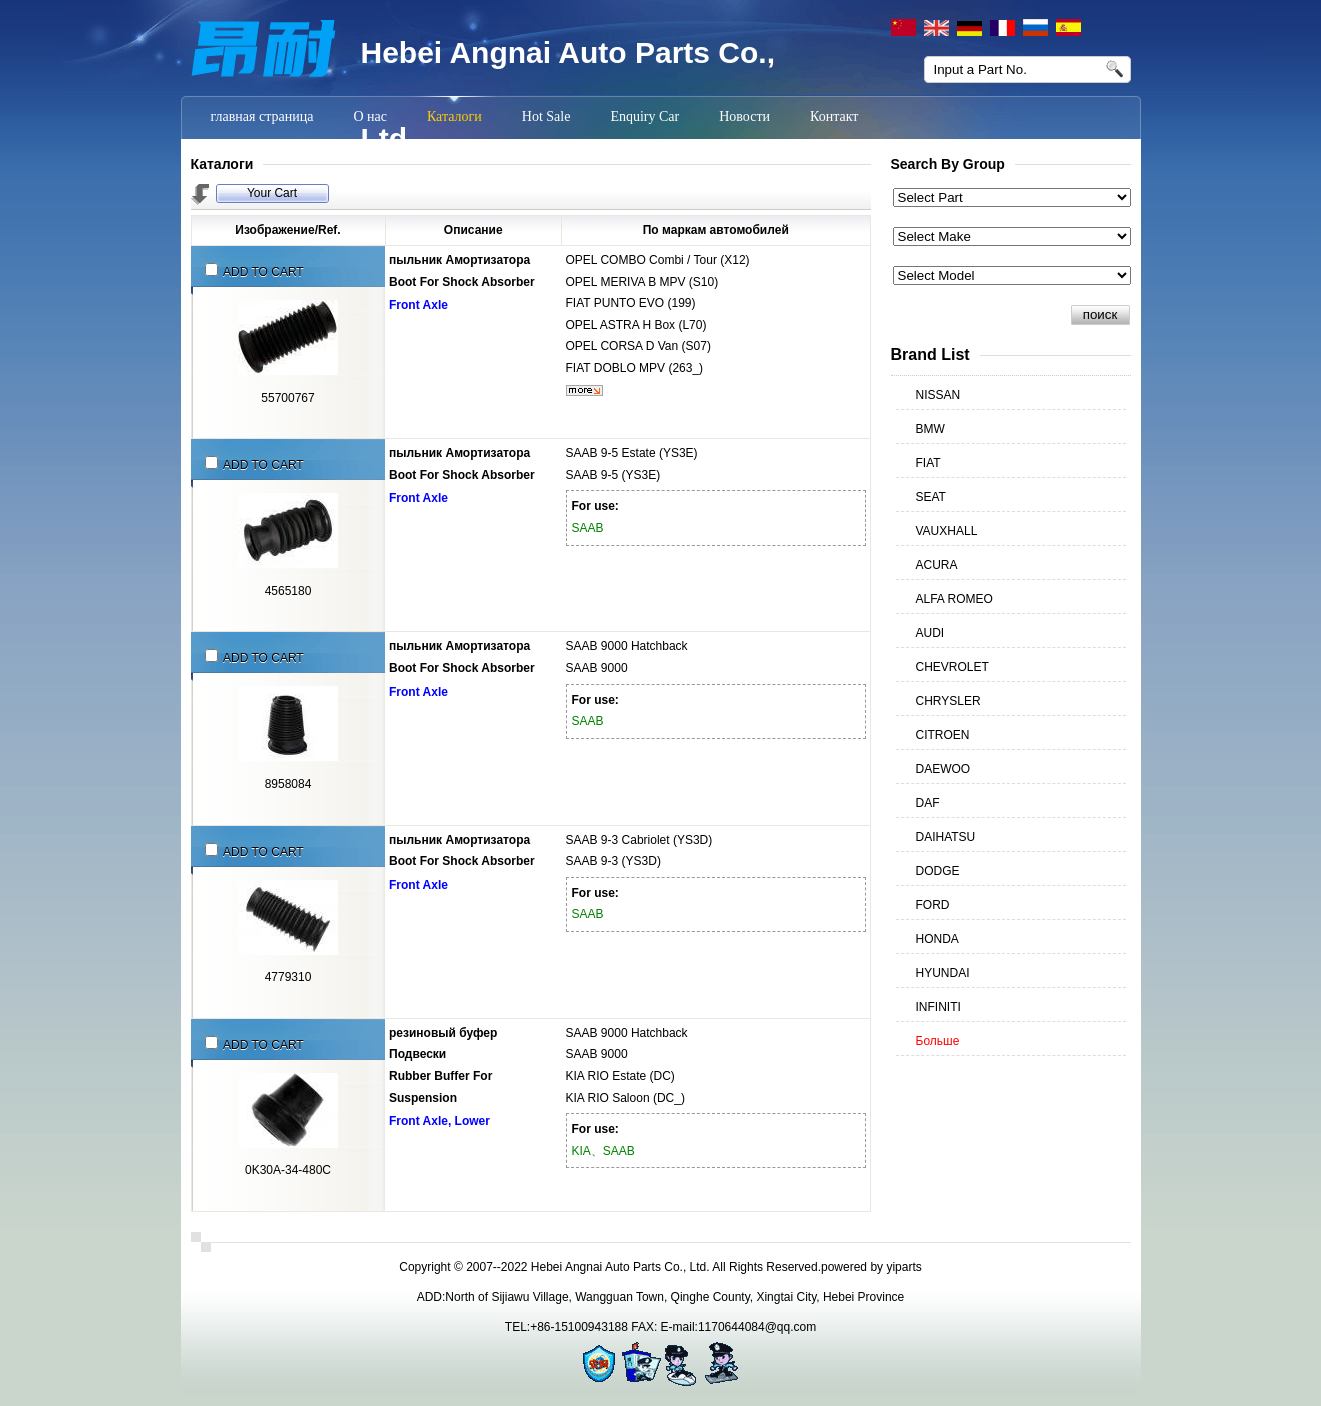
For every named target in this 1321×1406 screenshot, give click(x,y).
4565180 (288, 591)
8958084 (288, 784)
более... (584, 390)
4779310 (288, 977)
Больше (938, 1041)
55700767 (287, 398)
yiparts (903, 1267)
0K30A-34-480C (288, 1170)
